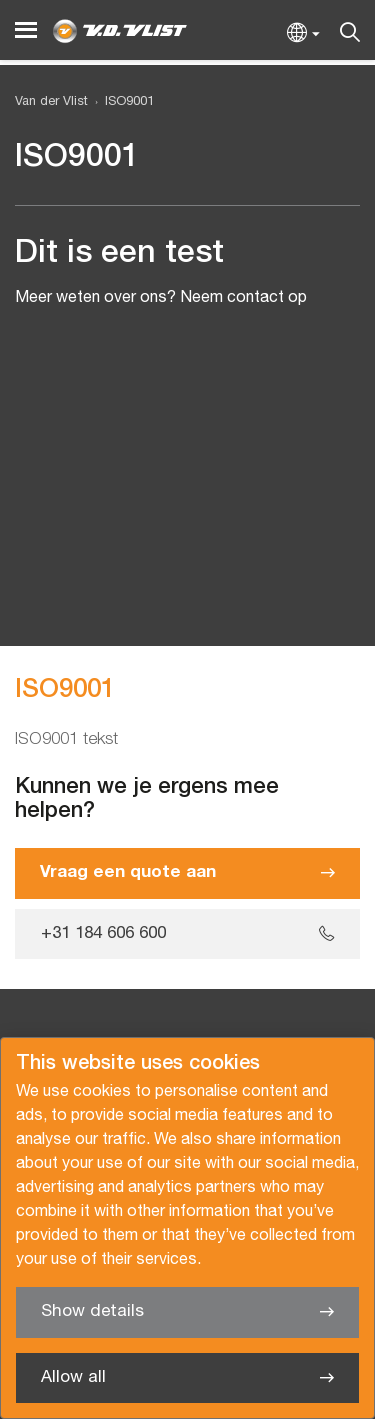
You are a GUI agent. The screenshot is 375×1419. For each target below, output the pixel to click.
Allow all (73, 1377)
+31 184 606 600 (103, 933)
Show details (92, 1311)
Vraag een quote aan (128, 872)
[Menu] (26, 30)
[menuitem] (121, 102)
